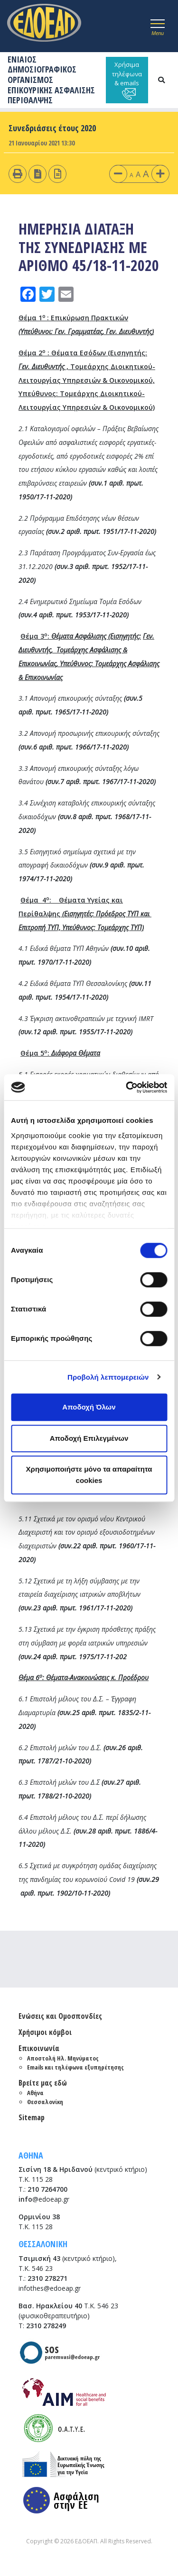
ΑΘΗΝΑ (31, 2155)
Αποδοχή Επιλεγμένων (89, 1438)
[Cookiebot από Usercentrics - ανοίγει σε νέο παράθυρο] (126, 1087)
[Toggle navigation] (157, 26)
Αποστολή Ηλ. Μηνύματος (63, 2058)
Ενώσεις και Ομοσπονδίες (60, 2016)
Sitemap (32, 2117)
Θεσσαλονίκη (45, 2101)
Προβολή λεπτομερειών (108, 1377)
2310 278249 (46, 2325)
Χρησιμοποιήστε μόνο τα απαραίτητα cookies (89, 1474)
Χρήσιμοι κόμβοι (45, 2032)
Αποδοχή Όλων (88, 1407)
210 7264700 (47, 2189)
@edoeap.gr (44, 2199)
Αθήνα (35, 2092)
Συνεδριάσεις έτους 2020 (52, 128)
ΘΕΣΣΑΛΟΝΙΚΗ (43, 2244)
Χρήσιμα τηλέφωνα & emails (127, 80)
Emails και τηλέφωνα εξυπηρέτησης (75, 2067)
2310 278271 (47, 2278)
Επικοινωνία (39, 2048)
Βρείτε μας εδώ (43, 2083)
